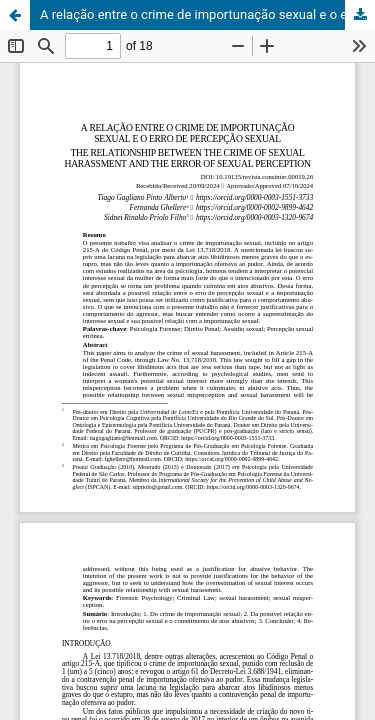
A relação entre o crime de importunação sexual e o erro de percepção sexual (207, 14)
